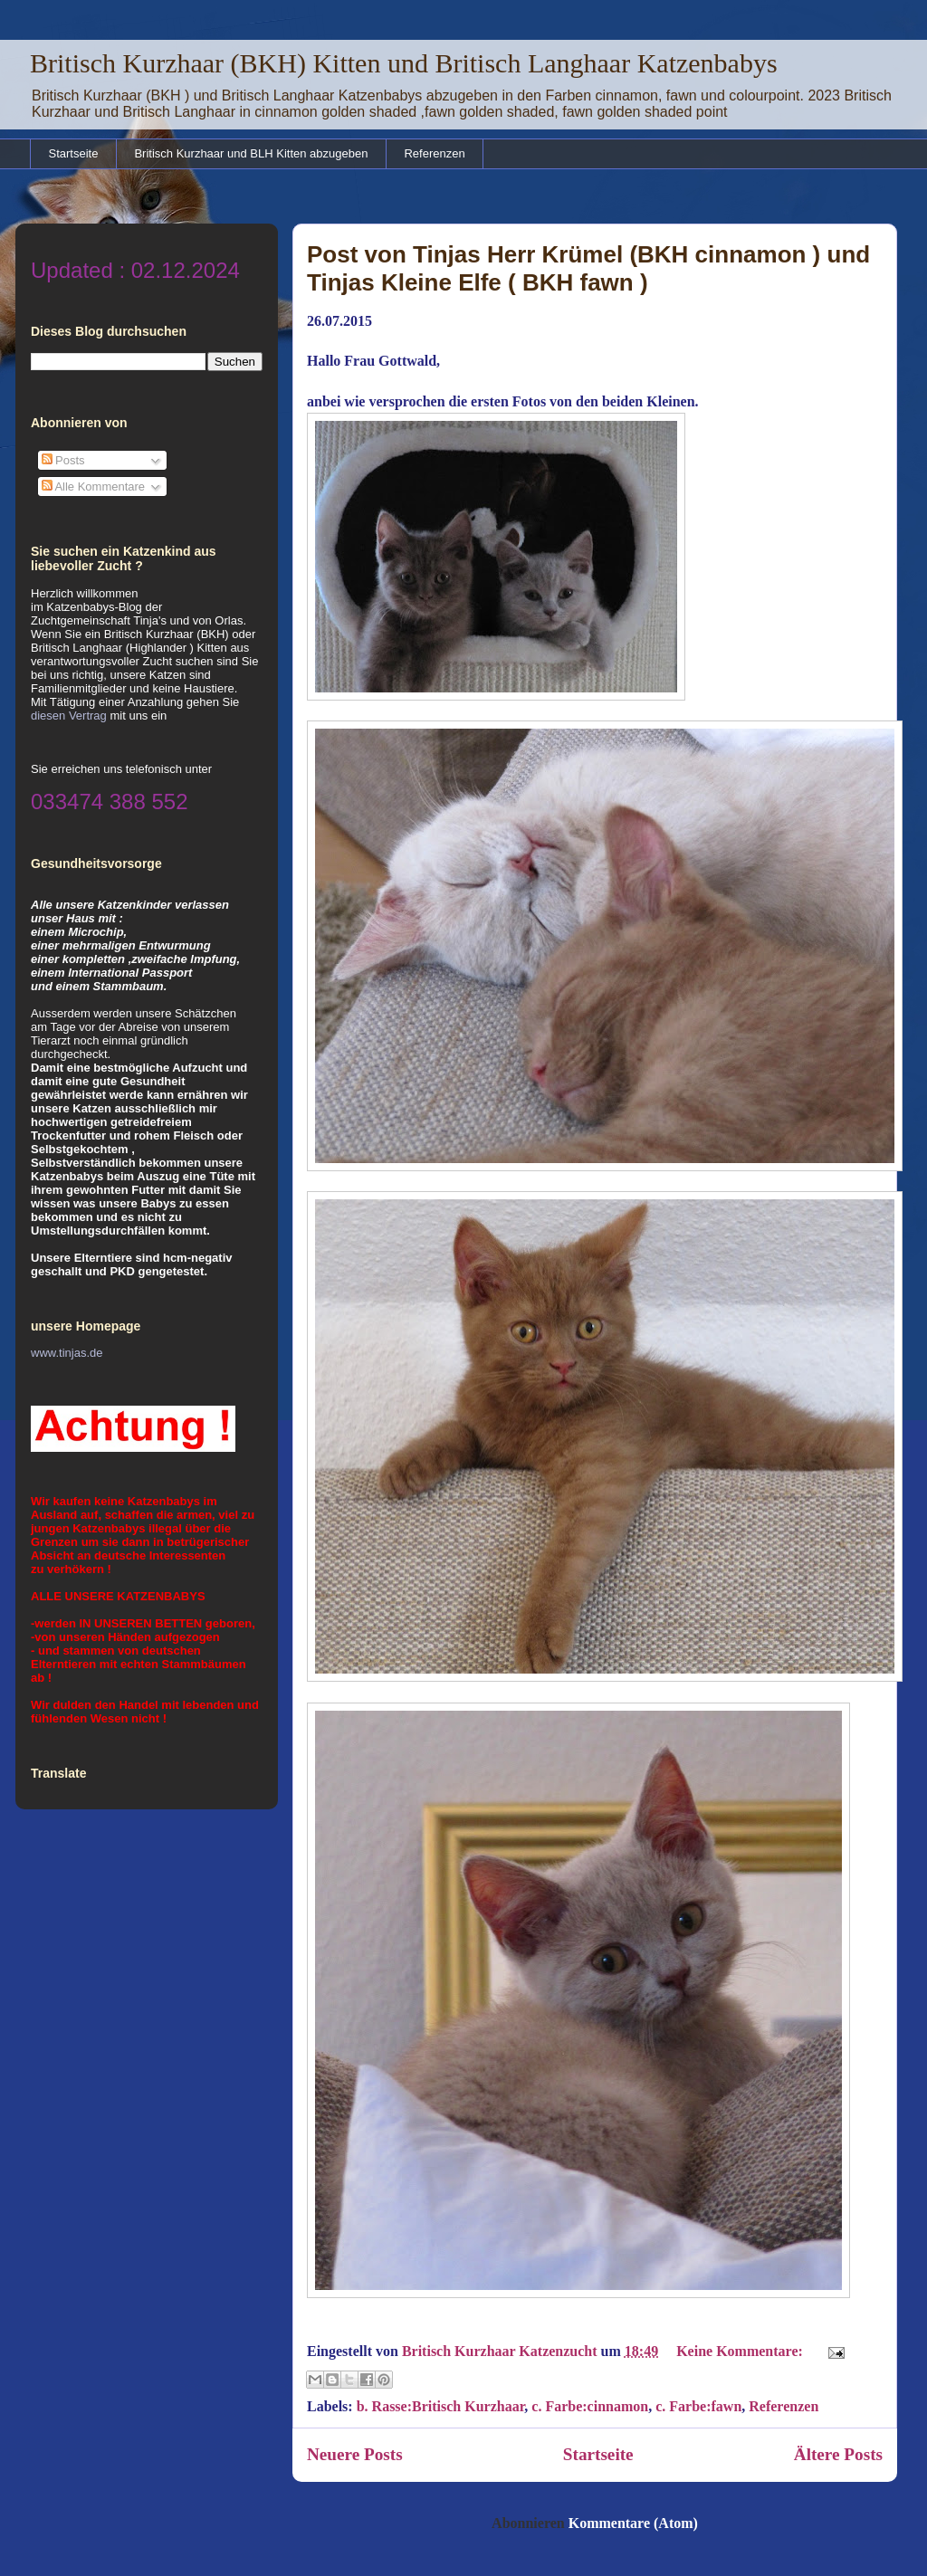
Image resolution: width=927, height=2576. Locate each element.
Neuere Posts (355, 2454)
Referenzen (434, 153)
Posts (63, 460)
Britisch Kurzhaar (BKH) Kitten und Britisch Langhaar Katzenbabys (404, 63)
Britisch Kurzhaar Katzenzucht (501, 2351)
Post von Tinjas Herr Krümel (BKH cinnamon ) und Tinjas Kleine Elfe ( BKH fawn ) (588, 268)
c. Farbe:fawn (698, 2406)
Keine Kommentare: (741, 2351)
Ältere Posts (838, 2454)
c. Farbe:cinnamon (589, 2406)
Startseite (74, 153)
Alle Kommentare (94, 486)
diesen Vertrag (69, 715)
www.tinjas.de (66, 1353)
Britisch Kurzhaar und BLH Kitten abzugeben (251, 153)
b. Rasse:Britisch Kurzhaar (441, 2406)
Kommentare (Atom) (633, 2523)
